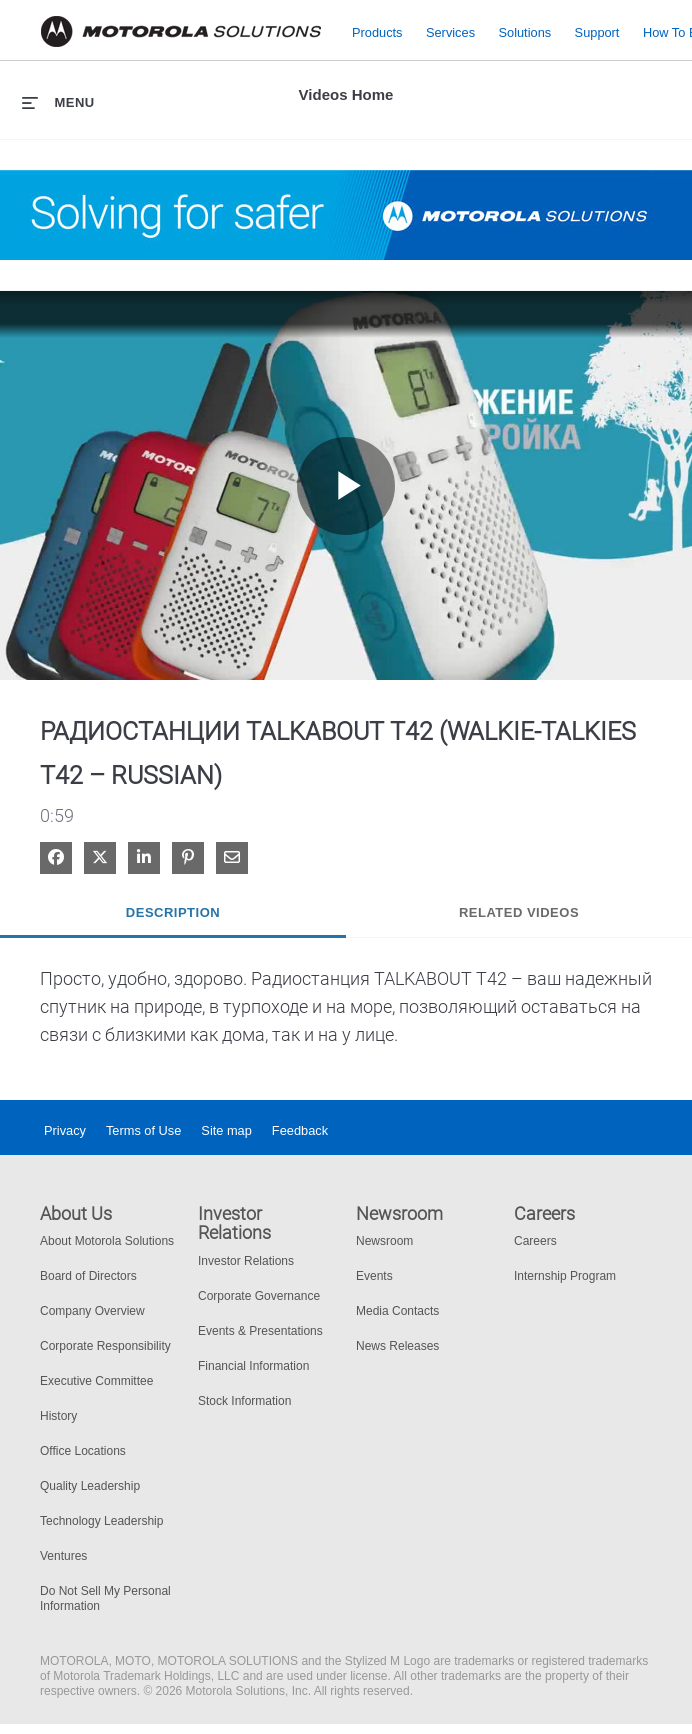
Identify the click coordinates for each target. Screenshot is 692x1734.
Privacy (65, 1130)
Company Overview (92, 1311)
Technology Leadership (101, 1521)
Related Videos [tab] (519, 912)
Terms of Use (143, 1130)
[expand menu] (58, 102)
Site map (226, 1130)
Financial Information (253, 1366)
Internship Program (565, 1276)
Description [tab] (173, 912)
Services (450, 31)
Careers (535, 1241)
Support (597, 31)
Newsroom (384, 1241)
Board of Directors (88, 1276)
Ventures (63, 1556)
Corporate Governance (259, 1296)
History (58, 1416)
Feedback (300, 1130)
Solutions (525, 31)
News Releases (397, 1346)
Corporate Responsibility (105, 1346)
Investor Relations (246, 1261)
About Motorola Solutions (107, 1241)
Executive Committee (96, 1381)
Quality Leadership (90, 1486)
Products (377, 31)
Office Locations (83, 1451)
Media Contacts (397, 1311)
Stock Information (244, 1401)
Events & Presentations (260, 1331)
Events (374, 1276)
